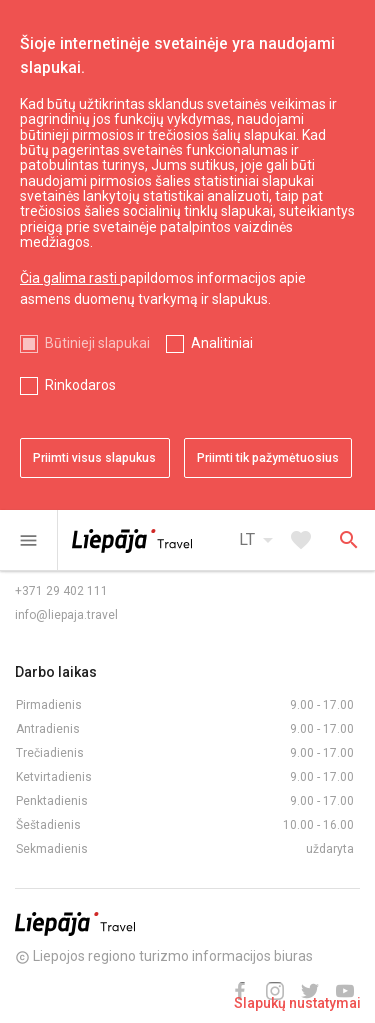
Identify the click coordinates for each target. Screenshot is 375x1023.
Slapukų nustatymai (297, 1003)
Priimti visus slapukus (94, 458)
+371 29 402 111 (61, 591)
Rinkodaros (80, 385)
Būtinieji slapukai (97, 343)
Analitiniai (222, 343)
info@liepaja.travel (66, 615)
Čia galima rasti (70, 278)
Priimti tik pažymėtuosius (268, 458)
